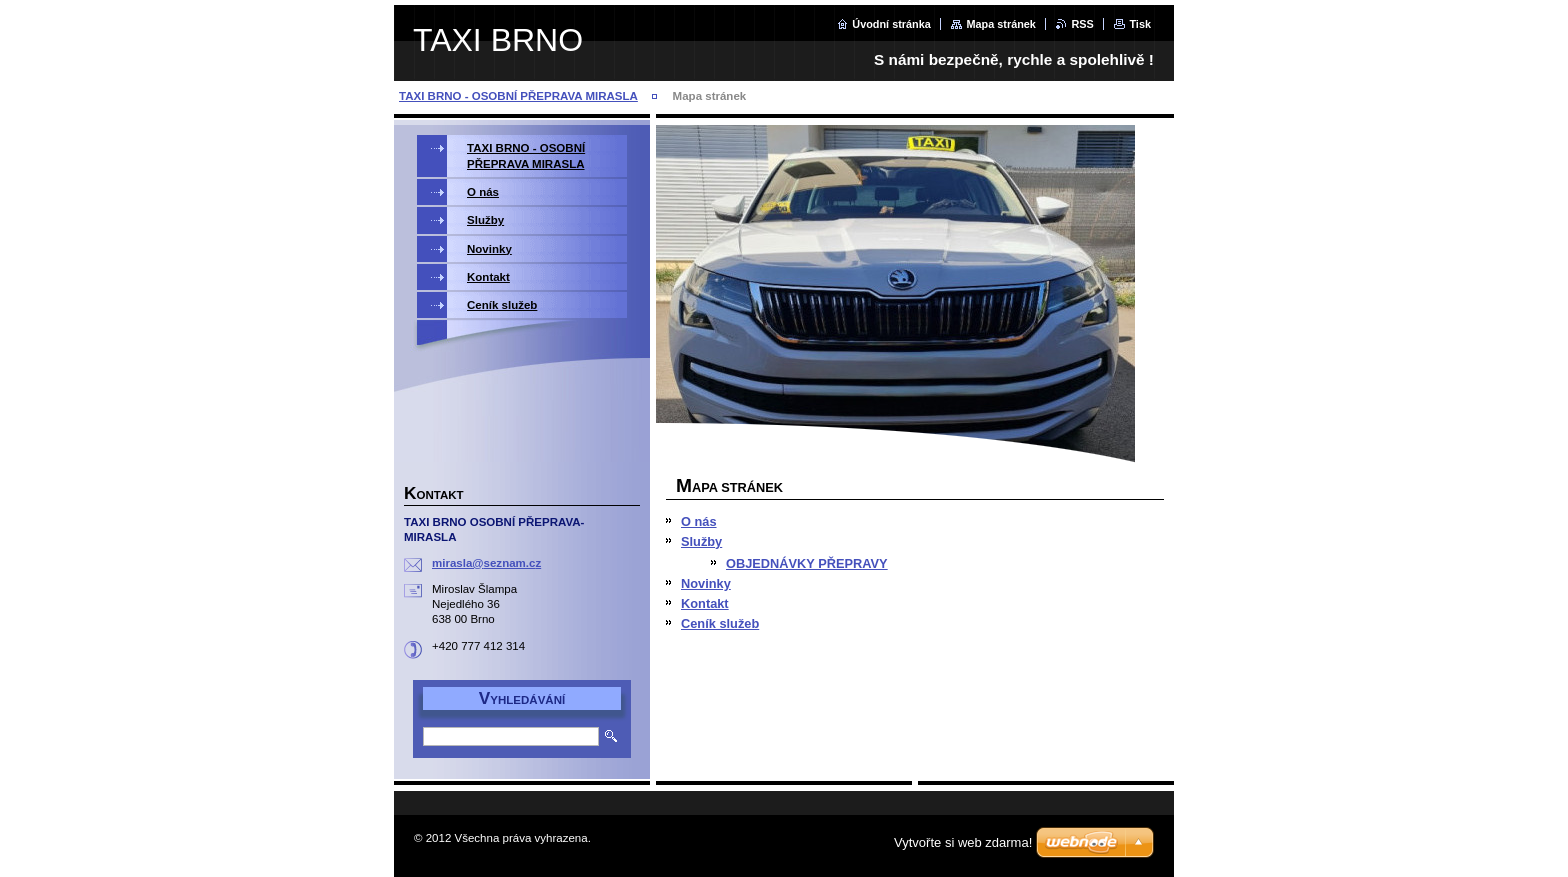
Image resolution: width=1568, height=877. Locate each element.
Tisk (1140, 24)
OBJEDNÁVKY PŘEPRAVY (807, 563)
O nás (699, 521)
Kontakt (705, 603)
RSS (1082, 24)
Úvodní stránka (891, 24)
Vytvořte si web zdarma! (963, 842)
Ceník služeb (720, 623)
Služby (701, 541)
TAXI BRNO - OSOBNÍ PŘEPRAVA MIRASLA (518, 96)
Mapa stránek (1001, 24)
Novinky (706, 583)
